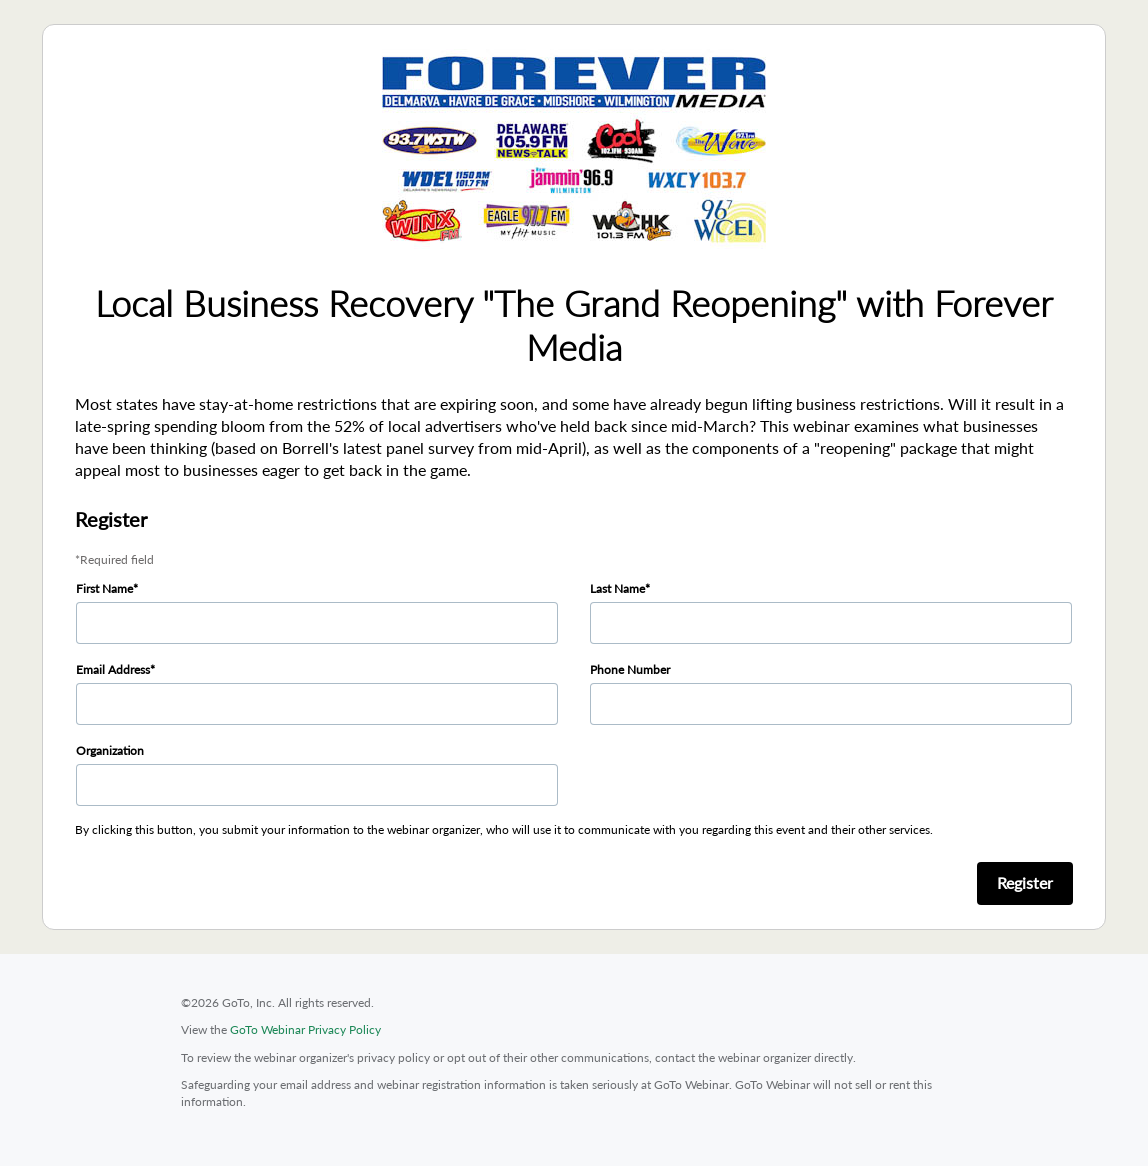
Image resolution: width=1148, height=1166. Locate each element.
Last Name (617, 588)
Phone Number (630, 669)
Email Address (113, 669)
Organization (110, 750)
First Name (104, 588)
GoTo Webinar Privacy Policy (305, 1029)
